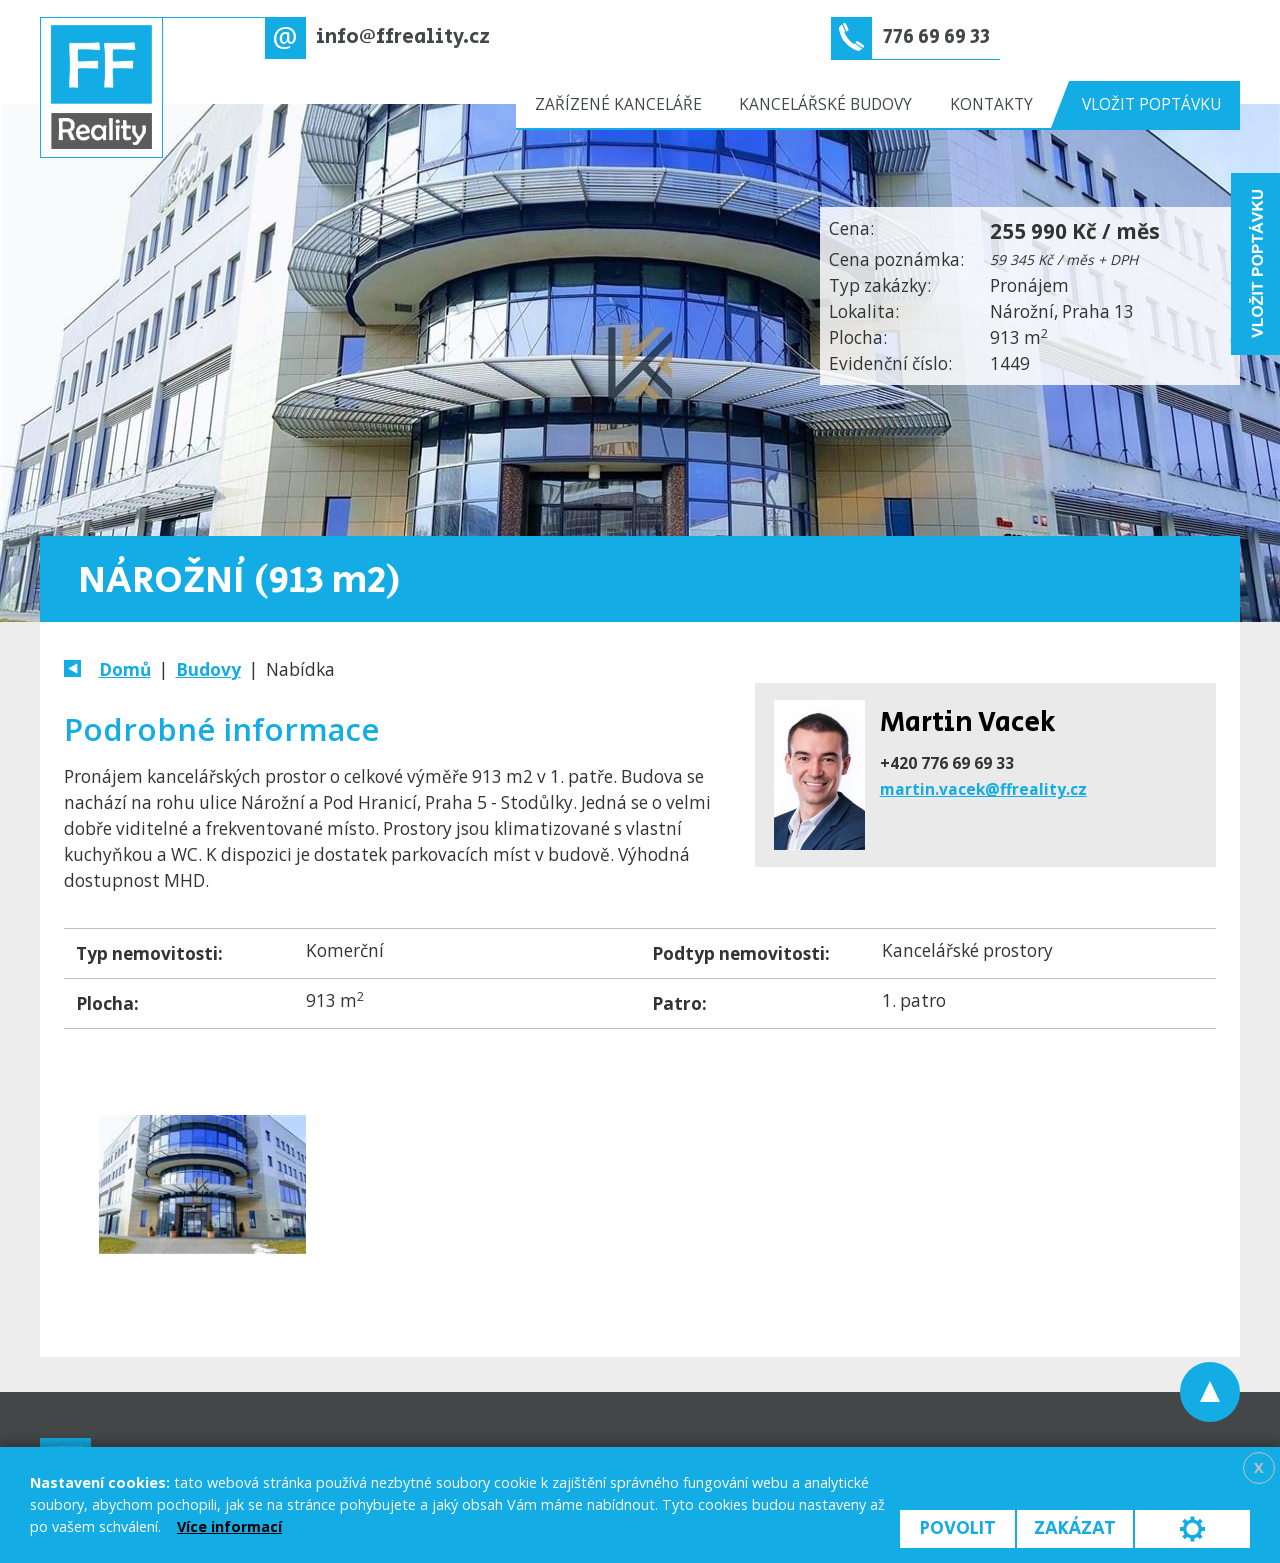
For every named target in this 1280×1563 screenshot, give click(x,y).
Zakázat (1075, 1528)
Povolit (958, 1528)
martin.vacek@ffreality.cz (983, 789)
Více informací (229, 1526)
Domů (125, 669)
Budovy (208, 669)
